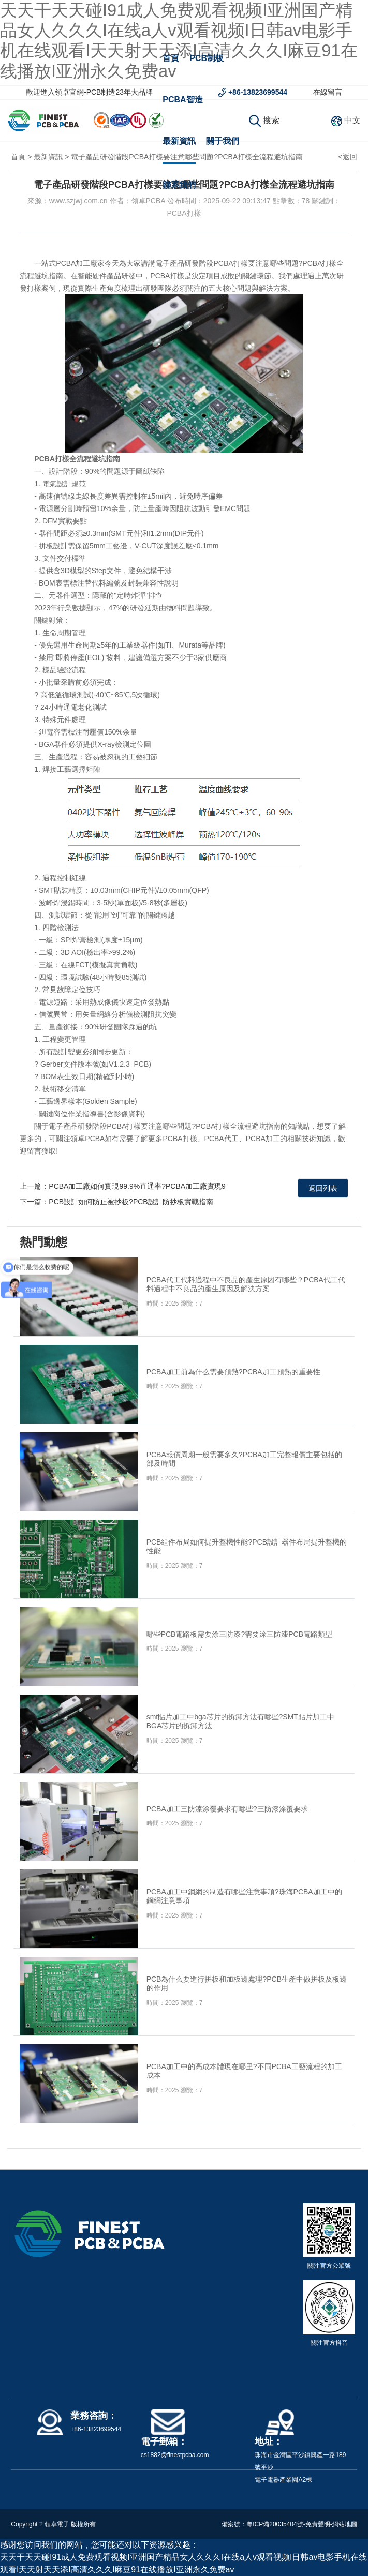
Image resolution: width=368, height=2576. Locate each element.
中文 (352, 120)
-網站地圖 (343, 2524)
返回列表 (322, 1188)
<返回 (347, 157)
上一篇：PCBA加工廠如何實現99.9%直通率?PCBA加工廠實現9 (123, 1186)
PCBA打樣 (230, 263)
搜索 (264, 120)
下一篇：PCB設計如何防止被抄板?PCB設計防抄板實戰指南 (116, 1201)
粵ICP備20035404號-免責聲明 (288, 2524)
